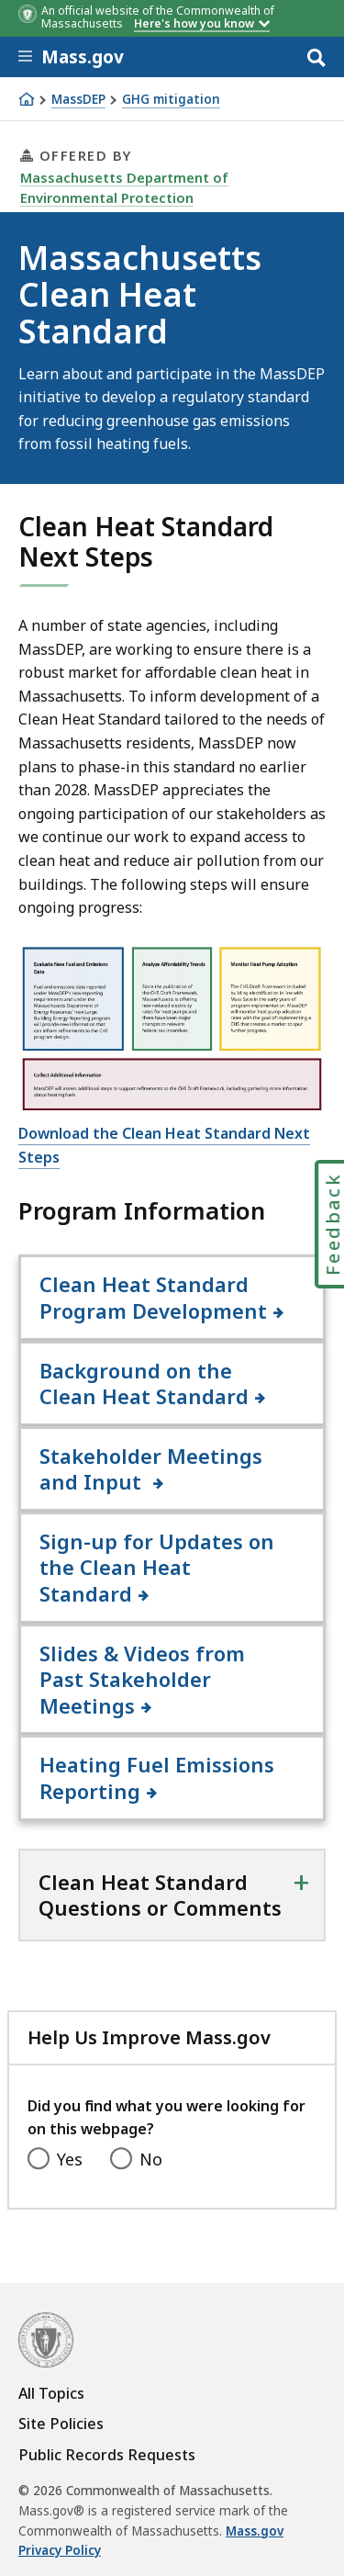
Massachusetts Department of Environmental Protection (124, 187)
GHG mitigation (171, 99)
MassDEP (78, 99)
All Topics (51, 2393)
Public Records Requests (106, 2455)
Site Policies (61, 2423)
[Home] (27, 99)
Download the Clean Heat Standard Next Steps (164, 1145)
